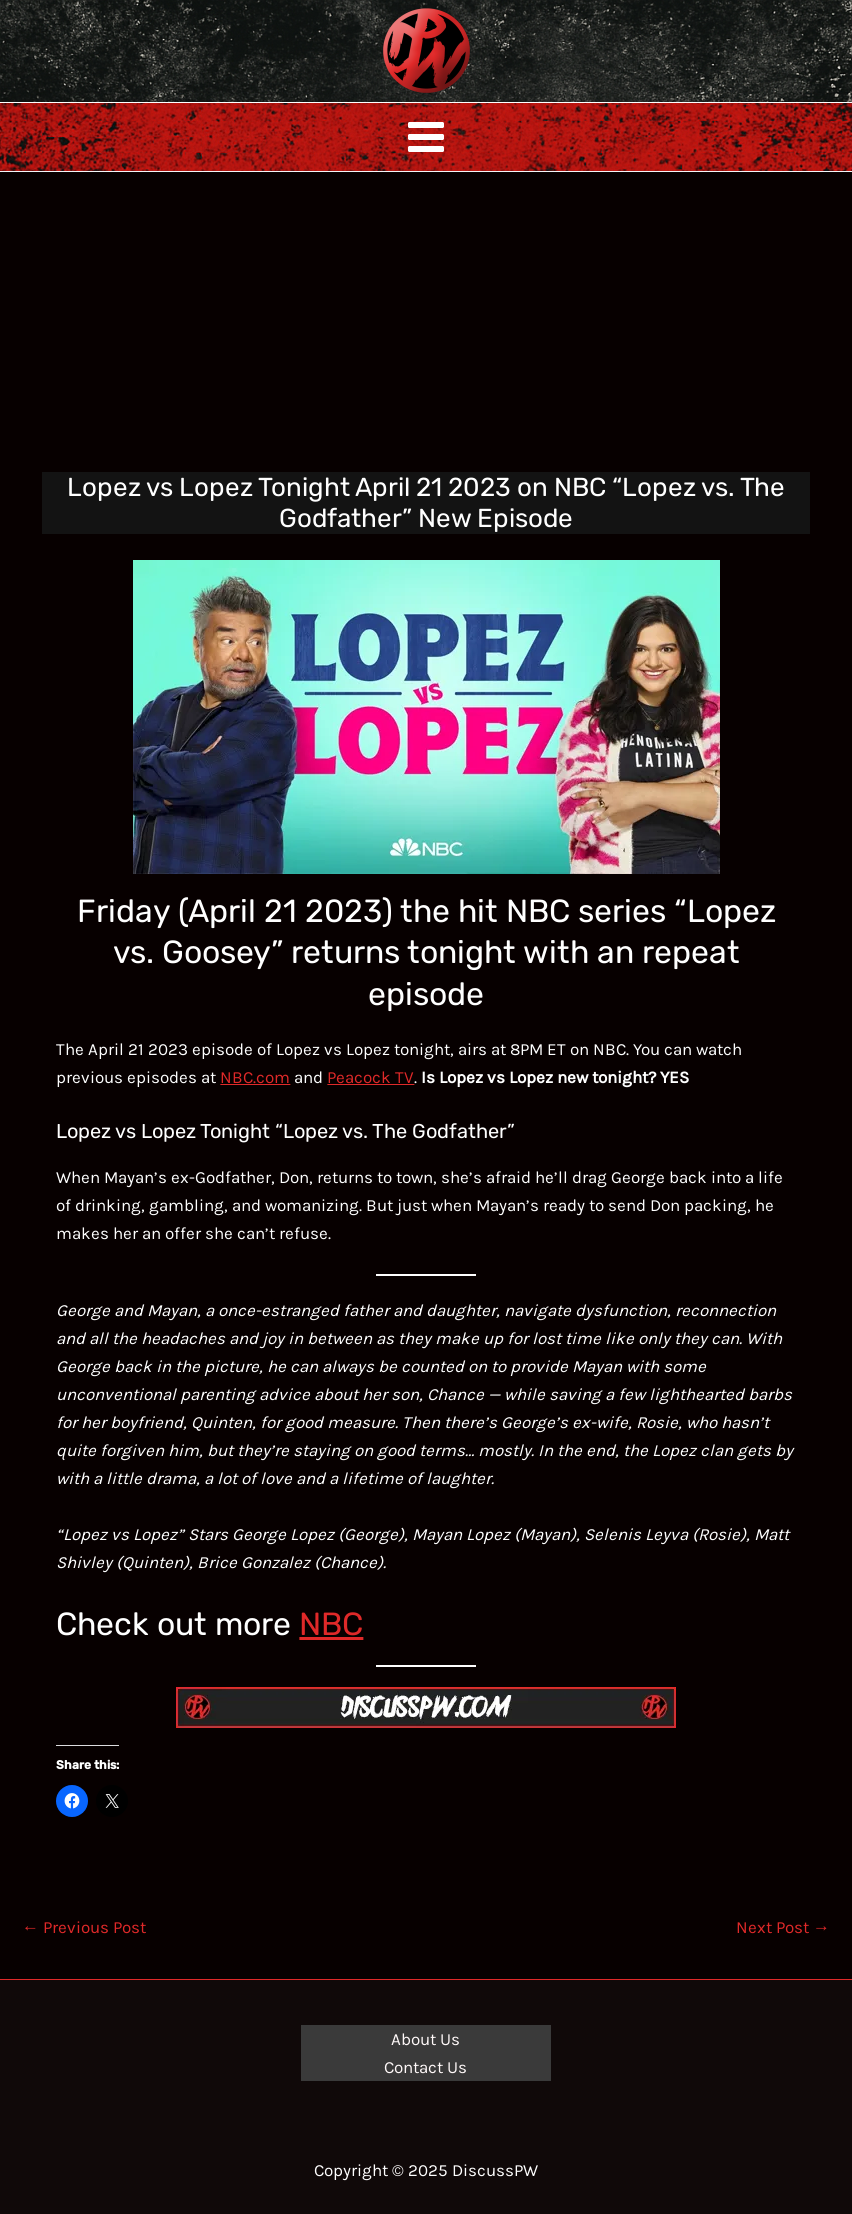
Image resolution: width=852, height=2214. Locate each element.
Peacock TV (370, 1077)
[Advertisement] (426, 322)
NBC (331, 1624)
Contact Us (425, 2067)
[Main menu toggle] (426, 137)
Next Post (783, 1927)
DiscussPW (387, 94)
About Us (425, 2039)
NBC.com (255, 1077)
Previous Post (84, 1927)
